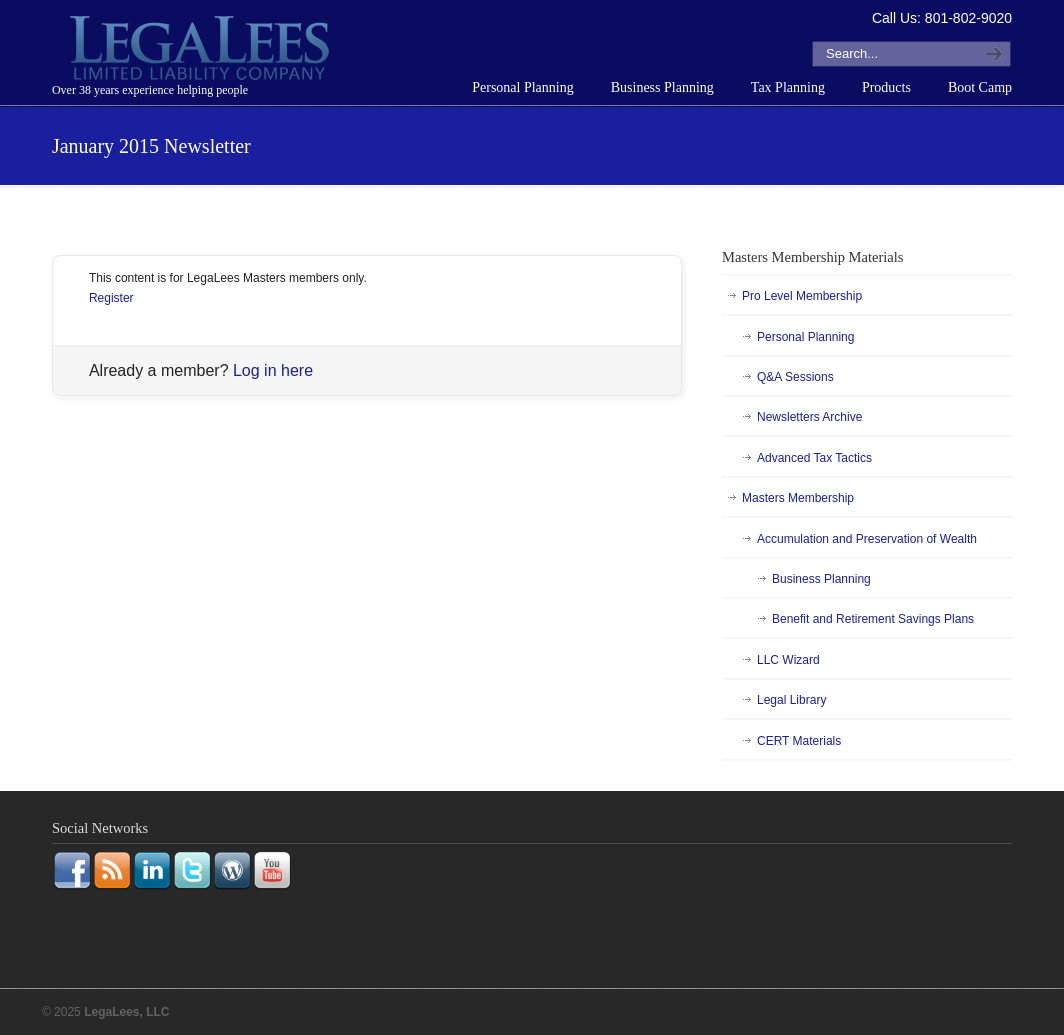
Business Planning (821, 579)
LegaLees (202, 51)
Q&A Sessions (795, 377)
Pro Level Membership (802, 296)
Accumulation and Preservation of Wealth (867, 539)
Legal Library (791, 700)
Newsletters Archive (809, 417)
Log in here (273, 370)
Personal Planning (805, 337)
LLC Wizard (788, 660)
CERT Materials (799, 741)
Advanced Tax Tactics (814, 458)
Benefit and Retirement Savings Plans (873, 619)
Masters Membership (798, 498)
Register (111, 298)
